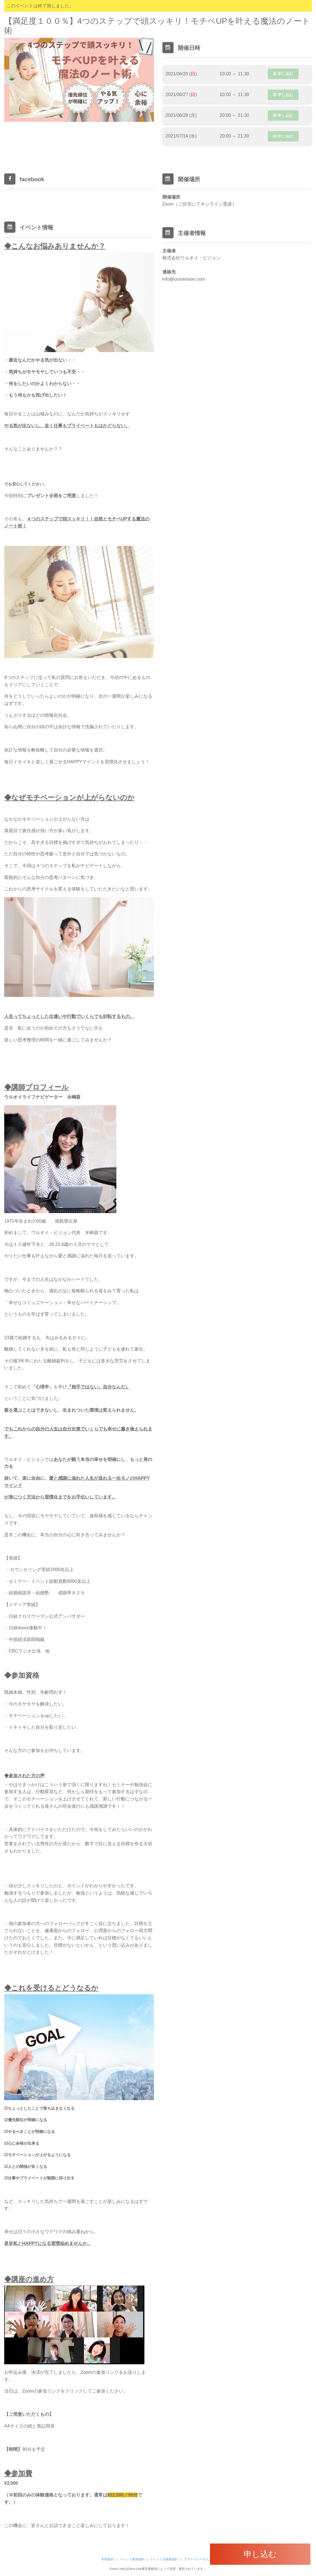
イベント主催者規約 (164, 2559)
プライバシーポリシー (199, 2559)
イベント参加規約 (132, 2559)
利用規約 (108, 2559)
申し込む (283, 73)
